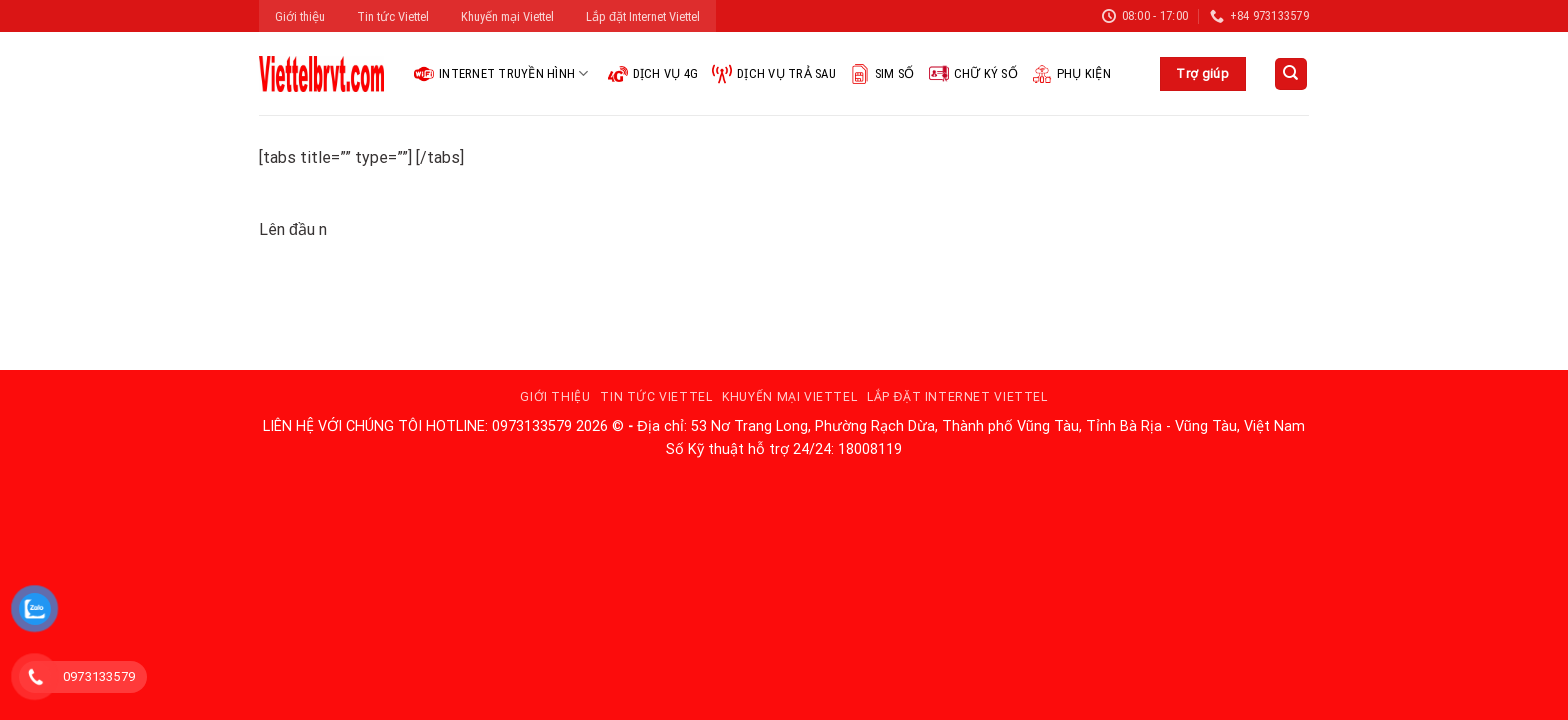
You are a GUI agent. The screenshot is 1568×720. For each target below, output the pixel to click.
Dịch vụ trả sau (774, 74)
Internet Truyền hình (501, 74)
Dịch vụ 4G (653, 74)
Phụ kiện (1071, 74)
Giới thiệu (300, 16)
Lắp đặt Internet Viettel (643, 16)
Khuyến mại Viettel (507, 16)
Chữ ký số (973, 74)
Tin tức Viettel (393, 16)
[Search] (1291, 74)
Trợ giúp (1202, 73)
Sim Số (882, 74)
